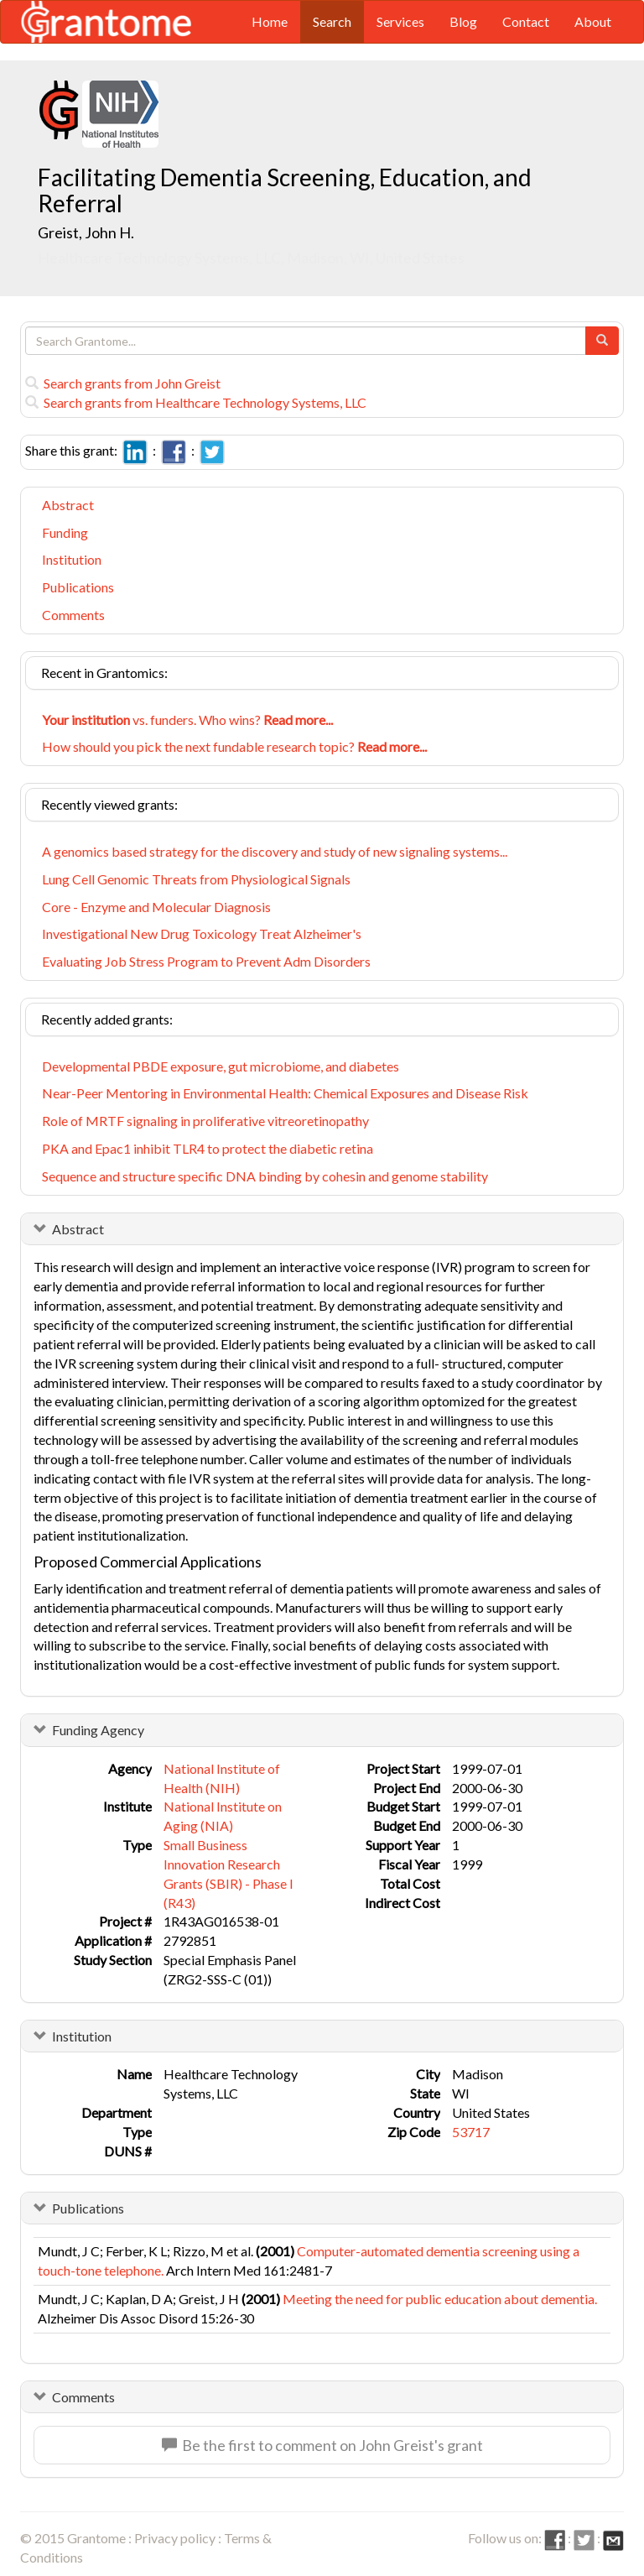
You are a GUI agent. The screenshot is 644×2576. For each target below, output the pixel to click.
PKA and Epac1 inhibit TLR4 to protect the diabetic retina (207, 1148)
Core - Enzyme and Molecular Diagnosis (156, 907)
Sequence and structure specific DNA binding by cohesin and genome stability (265, 1176)
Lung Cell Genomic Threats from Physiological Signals (196, 879)
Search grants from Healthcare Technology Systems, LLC (195, 402)
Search (332, 21)
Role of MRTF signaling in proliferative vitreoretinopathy (205, 1121)
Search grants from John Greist (123, 383)
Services (400, 21)
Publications (78, 587)
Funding (65, 532)
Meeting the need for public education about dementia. (440, 2299)
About (592, 21)
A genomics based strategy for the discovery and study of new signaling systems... (274, 851)
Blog (463, 21)
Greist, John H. (86, 232)
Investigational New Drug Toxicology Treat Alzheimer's (201, 933)
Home (270, 21)
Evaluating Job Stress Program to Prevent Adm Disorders (206, 961)
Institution (71, 559)
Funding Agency (98, 1730)
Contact (525, 21)
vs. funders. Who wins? (187, 719)
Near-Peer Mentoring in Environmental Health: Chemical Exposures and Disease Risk (285, 1093)
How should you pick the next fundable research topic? (234, 746)
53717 (471, 2132)
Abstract (68, 505)
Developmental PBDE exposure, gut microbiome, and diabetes (220, 1066)
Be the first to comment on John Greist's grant (322, 2445)
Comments (73, 615)
